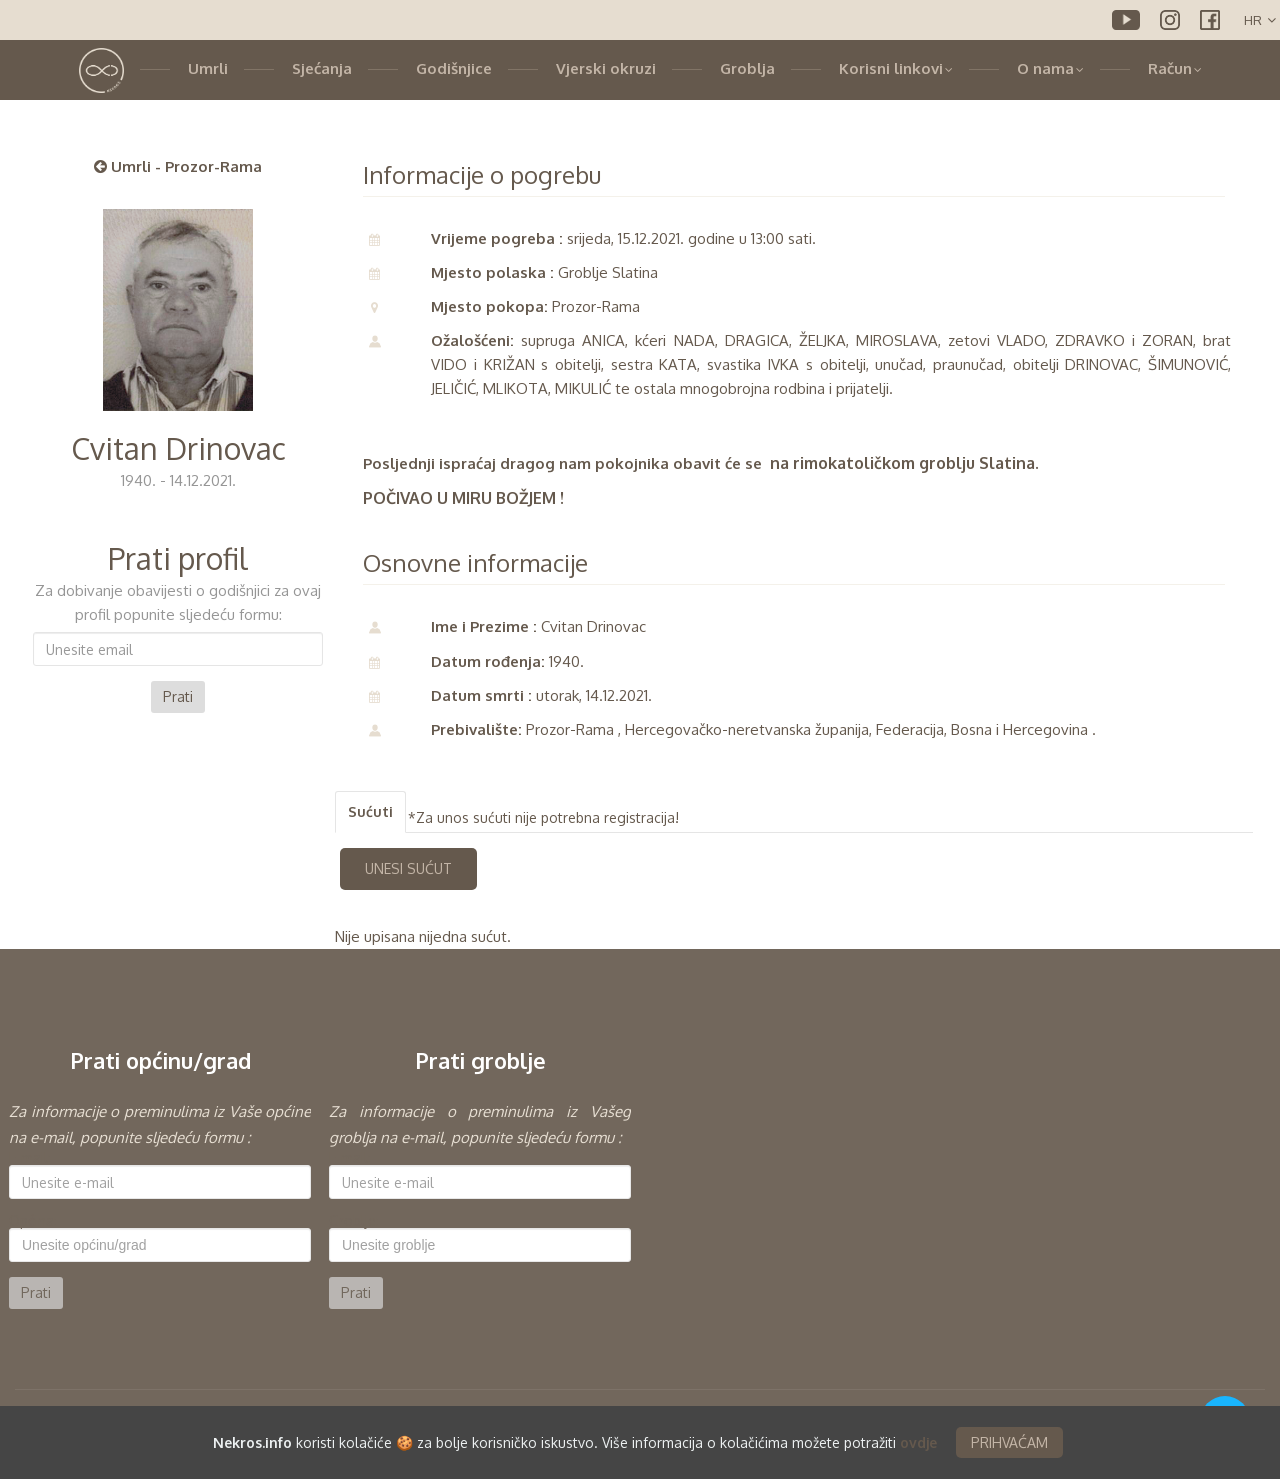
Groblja (747, 68)
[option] (160, 1204)
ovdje (918, 1442)
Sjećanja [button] (322, 68)
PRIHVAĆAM (1009, 1442)
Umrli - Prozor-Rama (178, 166)
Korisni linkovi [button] (896, 68)
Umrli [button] (208, 68)
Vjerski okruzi (606, 68)
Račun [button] (1175, 68)
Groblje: (354, 1221)
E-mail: (30, 1158)
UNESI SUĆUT (408, 868)
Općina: (33, 1221)
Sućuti (370, 811)
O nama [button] (1050, 68)
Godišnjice (454, 68)
